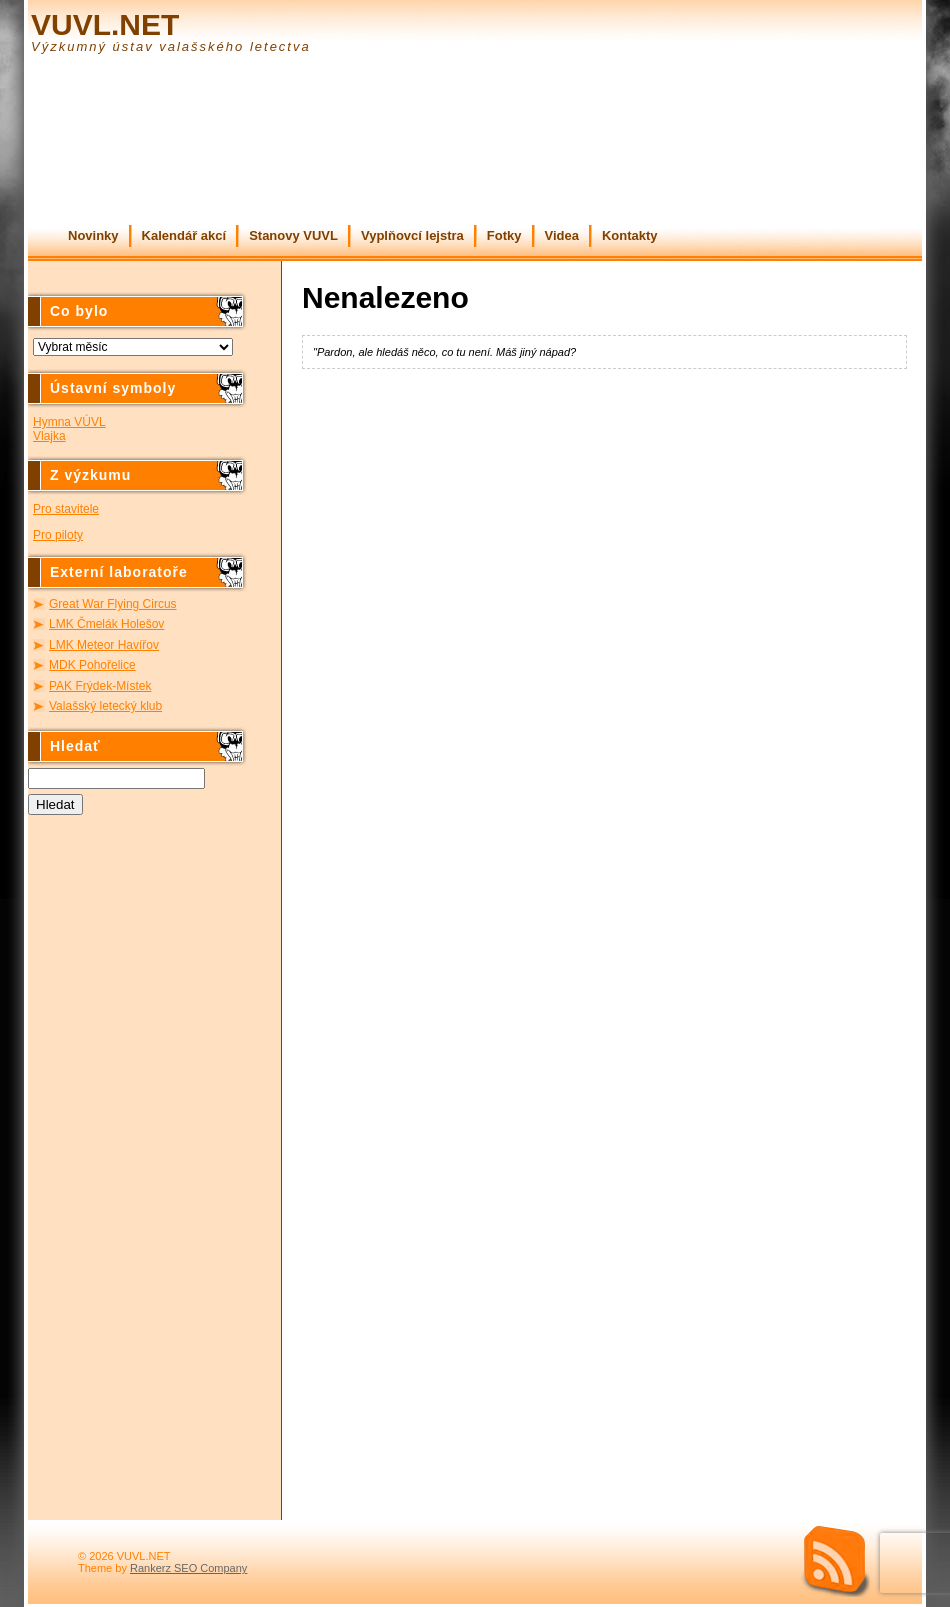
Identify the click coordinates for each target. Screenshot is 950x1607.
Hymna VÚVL (69, 422)
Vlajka (49, 436)
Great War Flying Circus (113, 604)
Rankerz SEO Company (188, 1568)
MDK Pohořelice (92, 665)
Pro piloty (58, 535)
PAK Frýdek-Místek (100, 686)
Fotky (504, 235)
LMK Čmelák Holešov (106, 624)
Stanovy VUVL (293, 235)
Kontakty (630, 235)
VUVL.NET (105, 24)
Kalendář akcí (184, 235)
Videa (562, 235)
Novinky (93, 235)
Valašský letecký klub (105, 706)
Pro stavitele (66, 509)
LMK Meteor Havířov (104, 645)
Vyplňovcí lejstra (412, 235)
